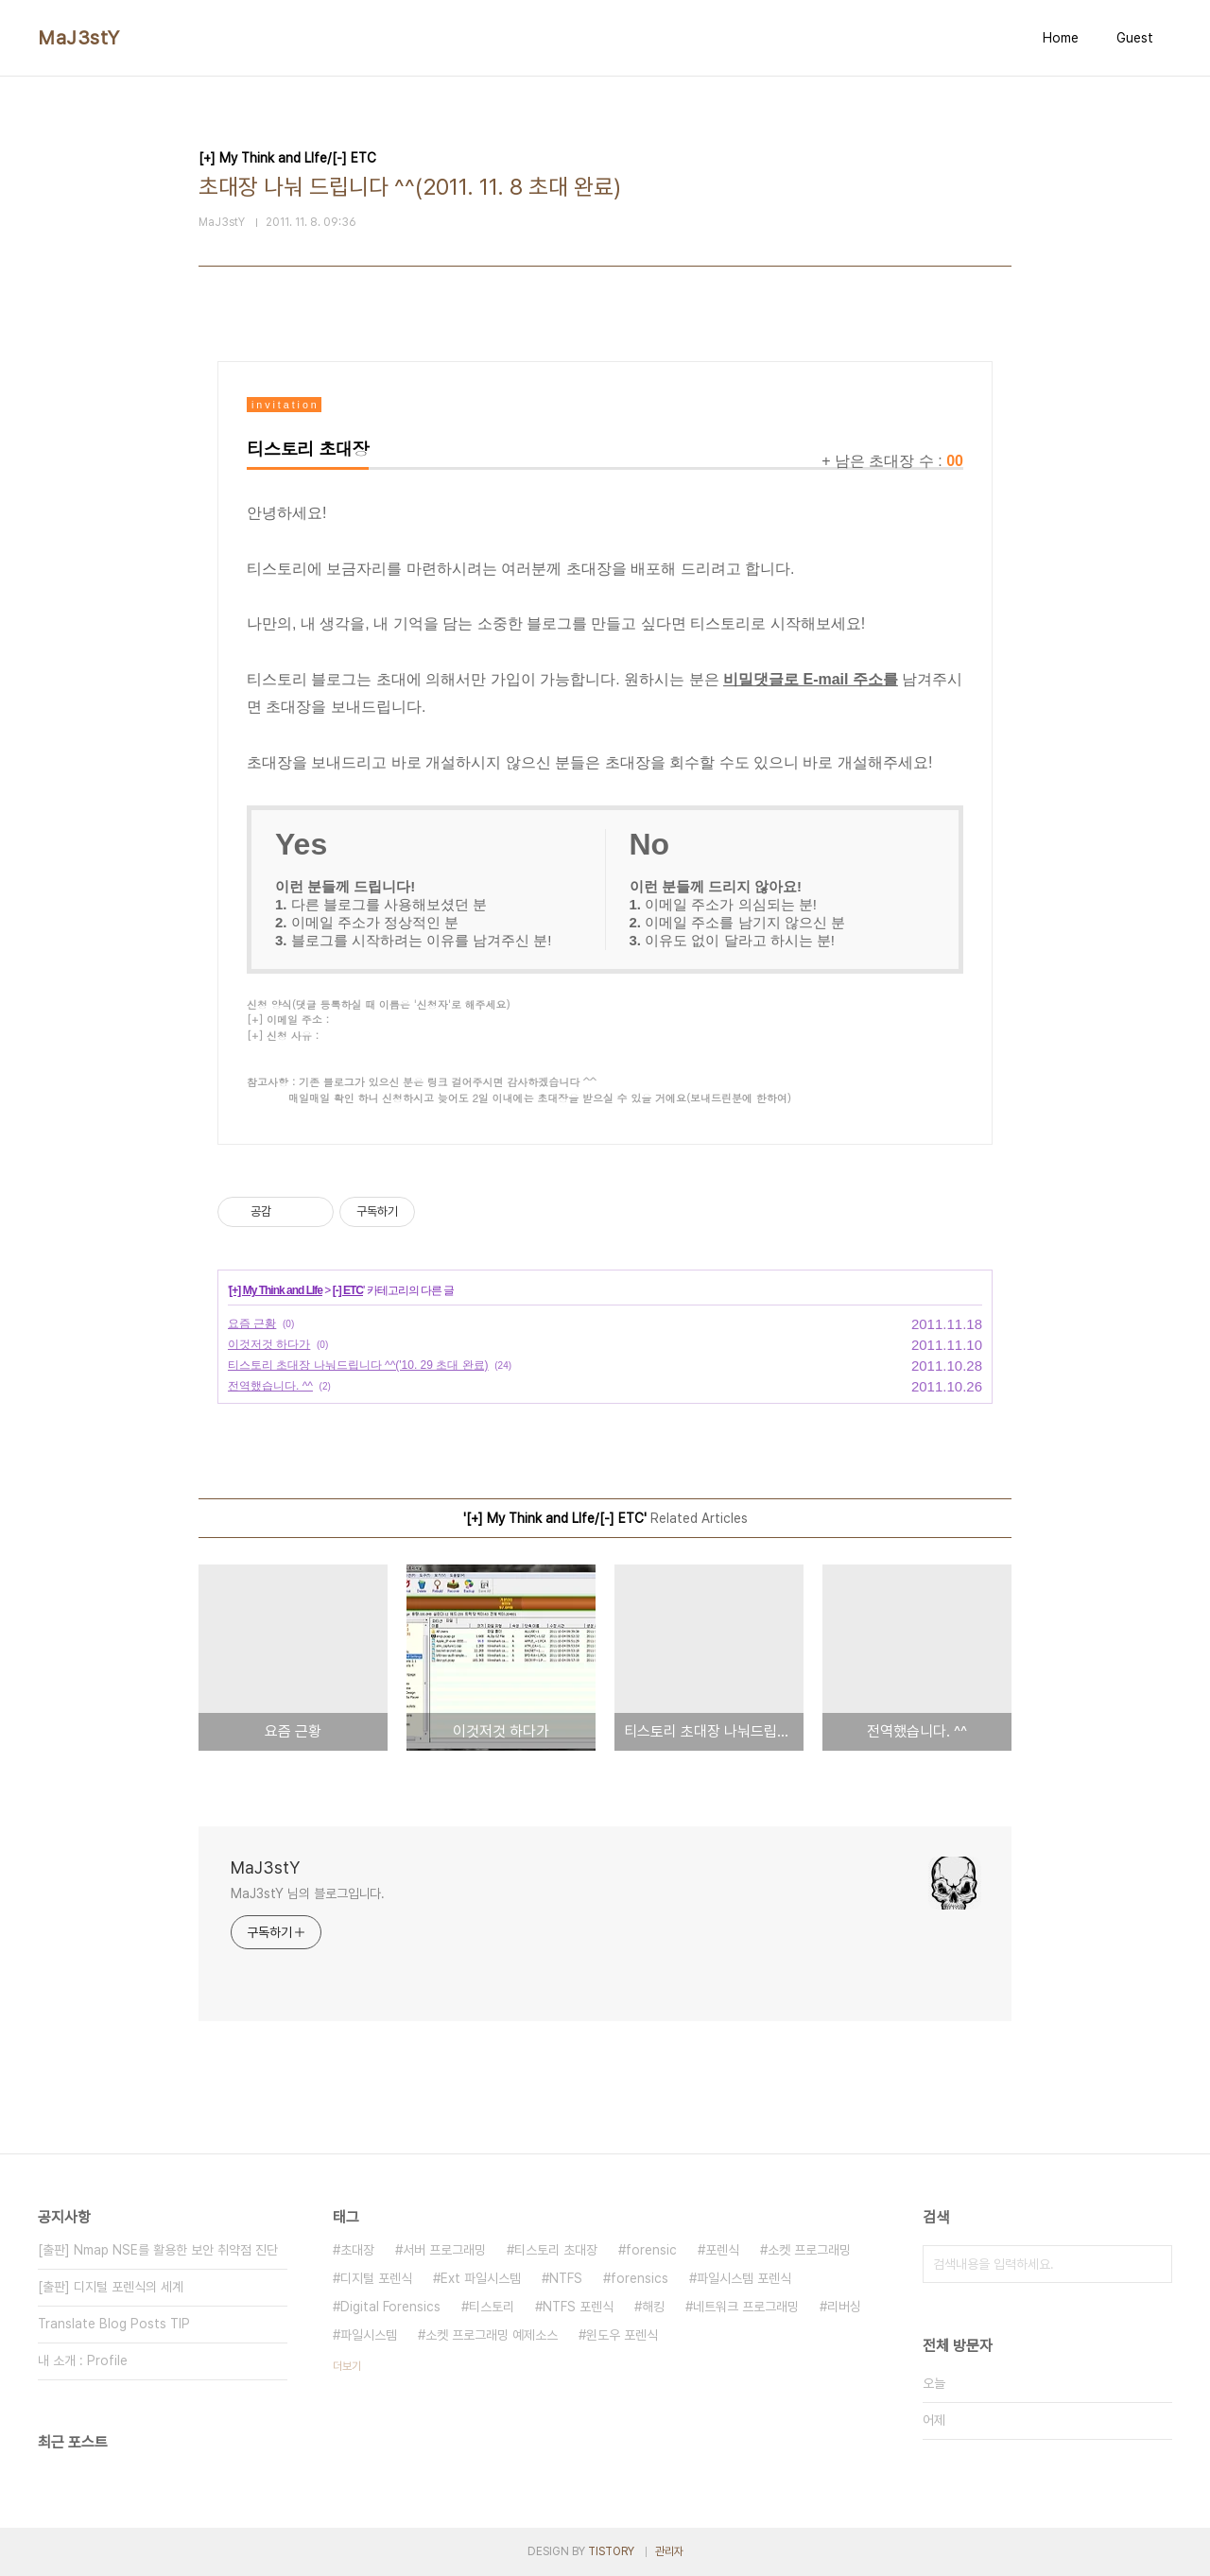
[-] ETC (348, 1290)
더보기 (347, 2366)
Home (1061, 37)
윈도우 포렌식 (622, 2335)
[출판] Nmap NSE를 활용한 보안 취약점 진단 (158, 2249)
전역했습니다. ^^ (270, 1385)
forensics (639, 2278)
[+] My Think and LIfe (275, 1290)
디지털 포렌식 (376, 2278)
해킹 (653, 2306)
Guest (1134, 37)
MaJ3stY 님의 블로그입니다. (308, 1893)
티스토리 (491, 2306)
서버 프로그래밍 (444, 2249)
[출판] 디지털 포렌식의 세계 (110, 2286)
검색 (1153, 2264)
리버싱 (844, 2306)
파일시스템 (368, 2335)
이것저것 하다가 (269, 1344)
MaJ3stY (79, 37)
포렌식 (722, 2249)
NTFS (565, 2278)
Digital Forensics (390, 2306)
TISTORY (611, 2551)
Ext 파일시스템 (481, 2278)
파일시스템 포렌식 (744, 2278)
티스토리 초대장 (555, 2249)
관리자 (669, 2551)
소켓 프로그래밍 (809, 2249)
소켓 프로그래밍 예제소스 (491, 2335)
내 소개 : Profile (83, 2360)
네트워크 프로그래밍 (746, 2306)
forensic (651, 2249)
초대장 (357, 2249)
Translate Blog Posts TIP (114, 2323)
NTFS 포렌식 (578, 2306)
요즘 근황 (252, 1323)
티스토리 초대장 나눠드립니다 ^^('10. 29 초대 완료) (358, 1365)
